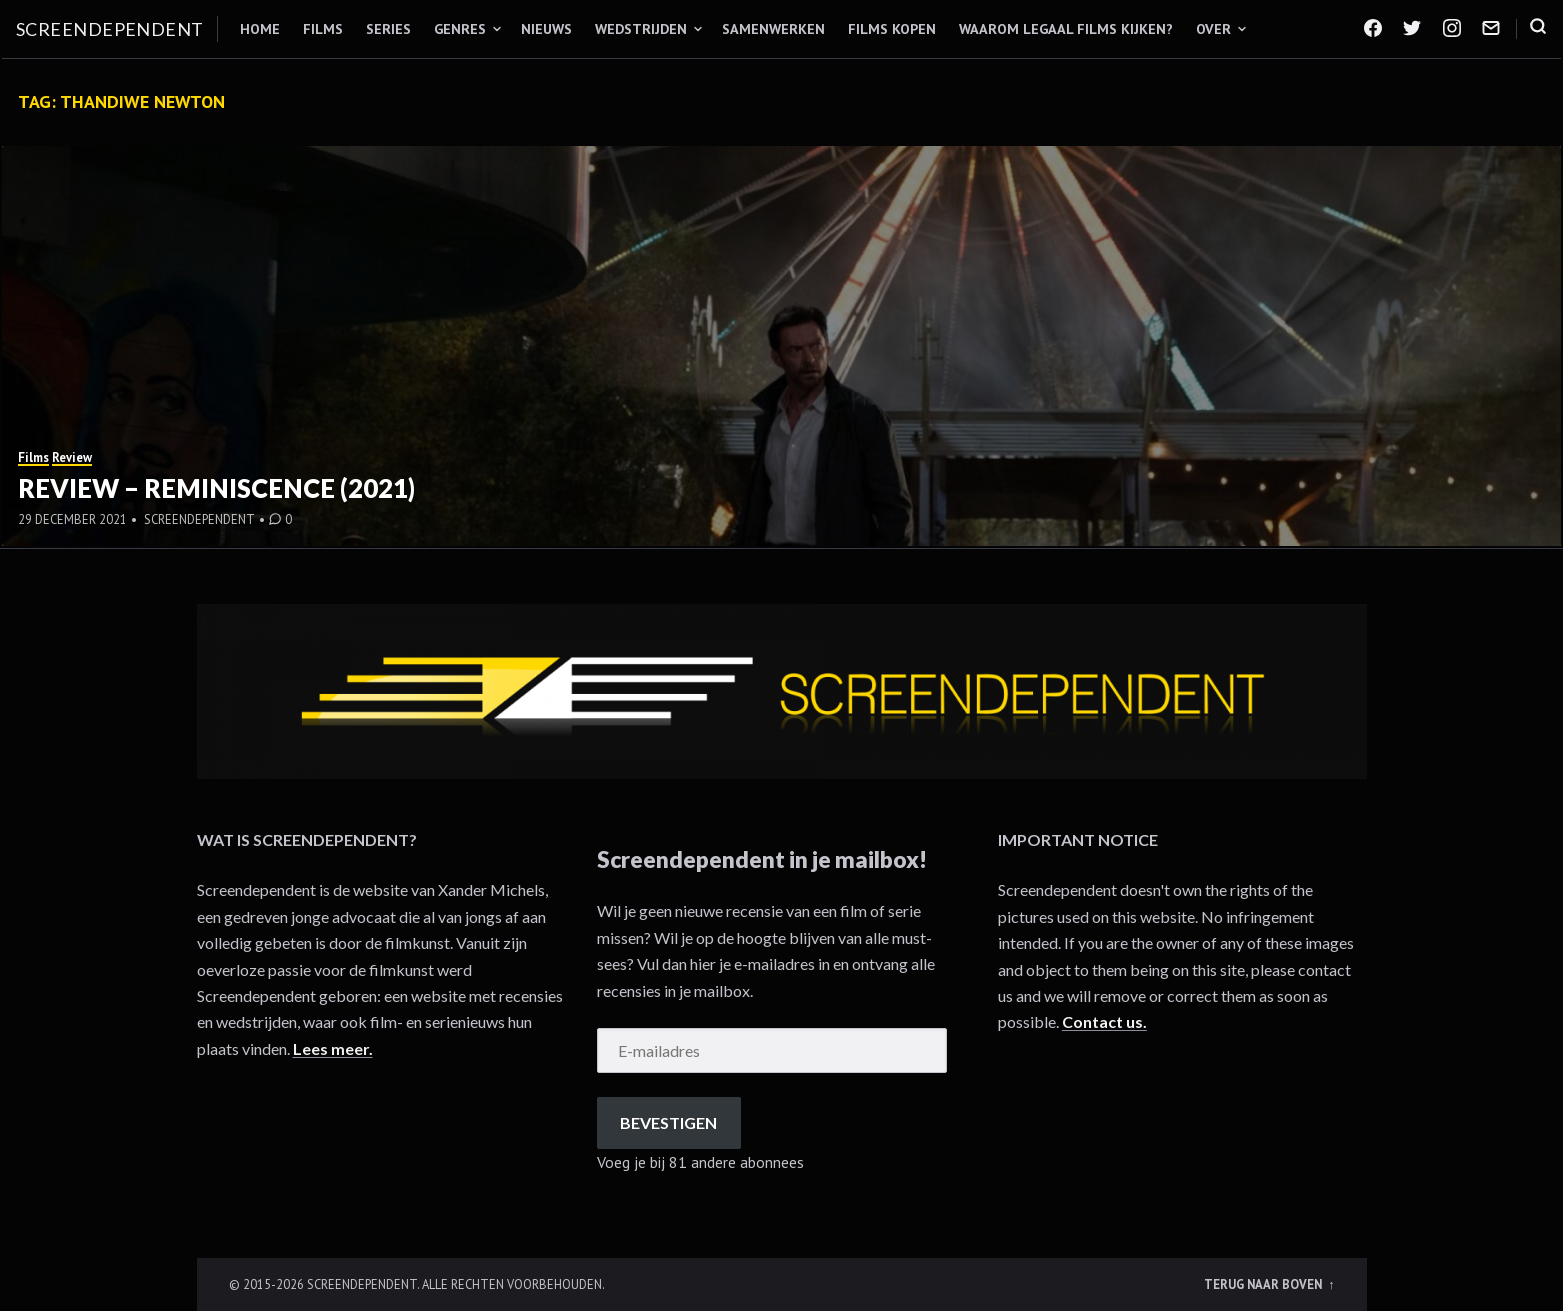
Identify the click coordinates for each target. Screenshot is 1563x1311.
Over (1213, 29)
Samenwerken (773, 29)
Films (323, 29)
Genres (460, 29)
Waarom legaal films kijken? (1066, 29)
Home (260, 29)
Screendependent (110, 29)
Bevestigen (668, 1122)
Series (388, 29)
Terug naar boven (1264, 1284)
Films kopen (892, 29)
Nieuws (546, 29)
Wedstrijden (641, 29)
